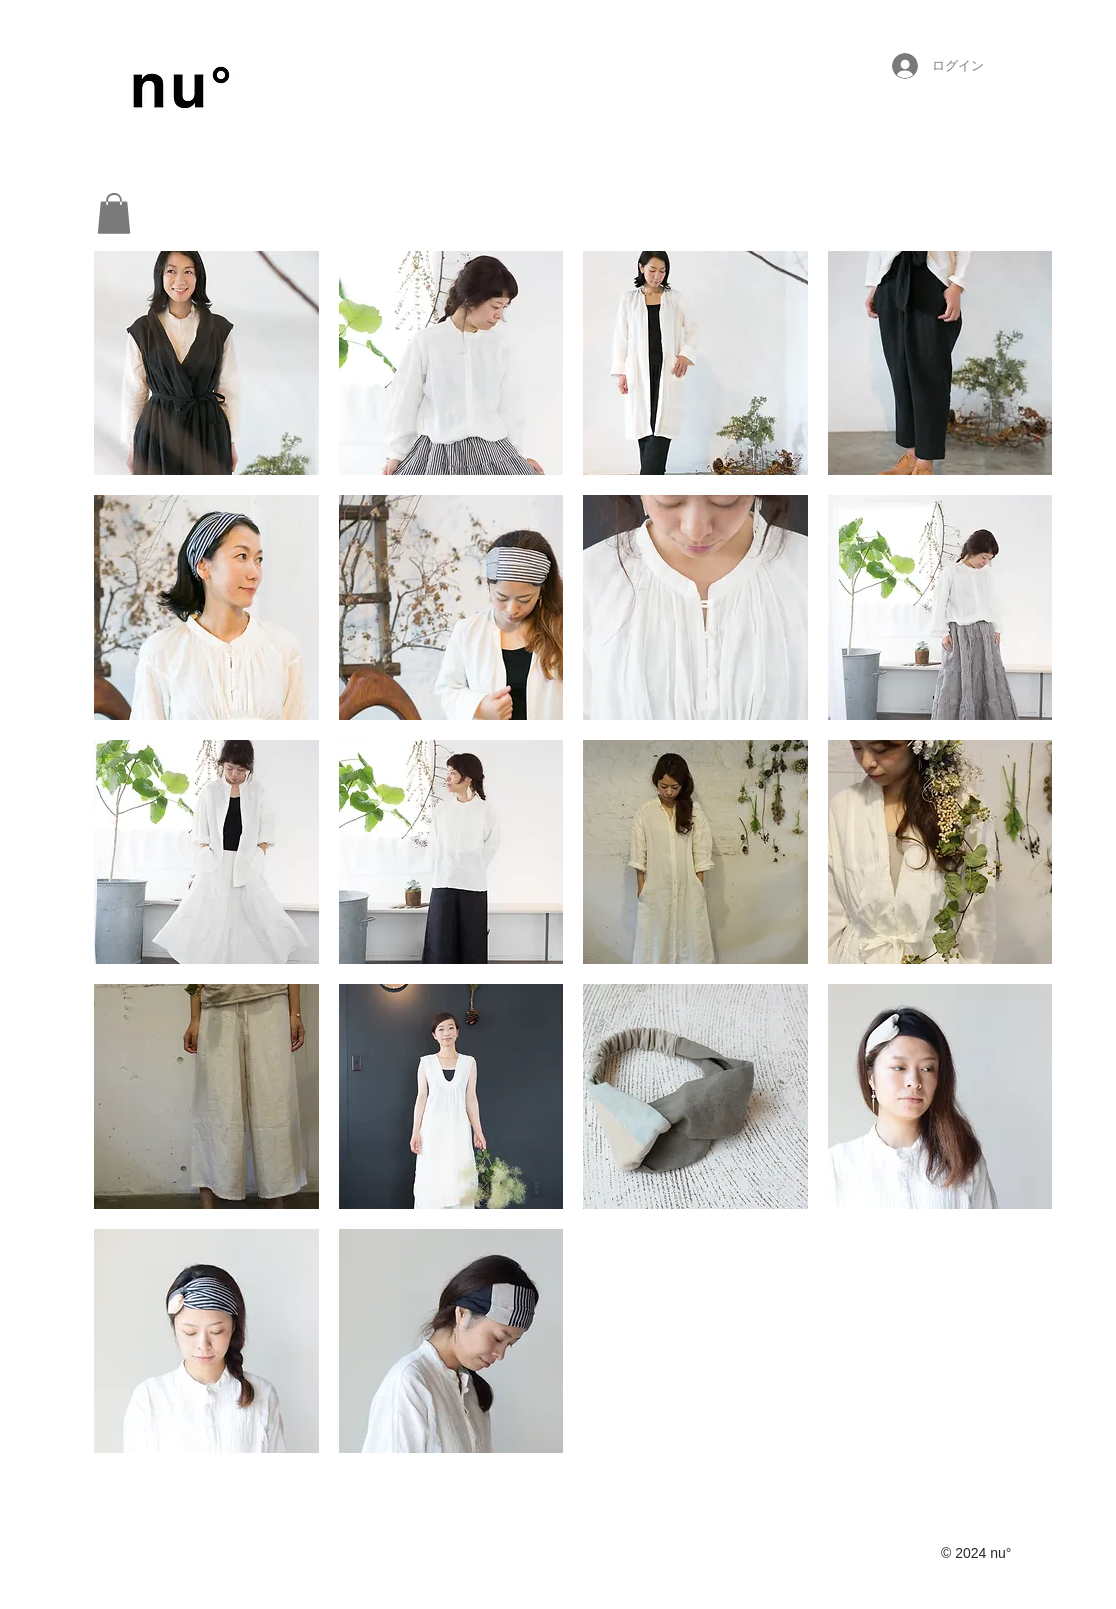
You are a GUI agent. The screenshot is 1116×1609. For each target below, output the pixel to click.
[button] (114, 213)
